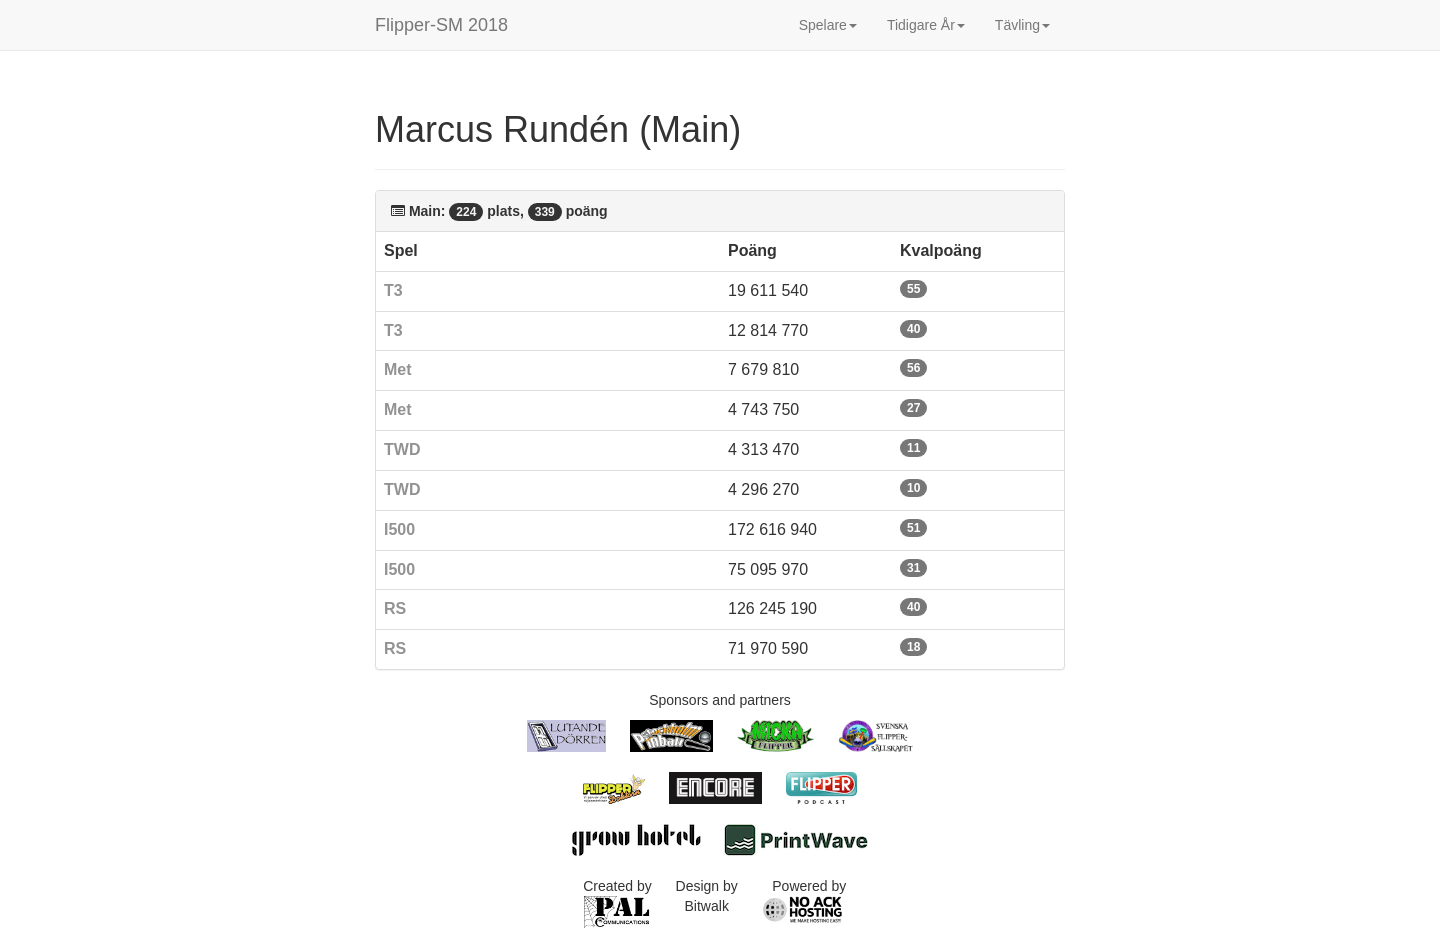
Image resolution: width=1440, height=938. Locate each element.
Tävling (1022, 25)
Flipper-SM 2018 (441, 25)
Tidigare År (926, 25)
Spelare (828, 25)
